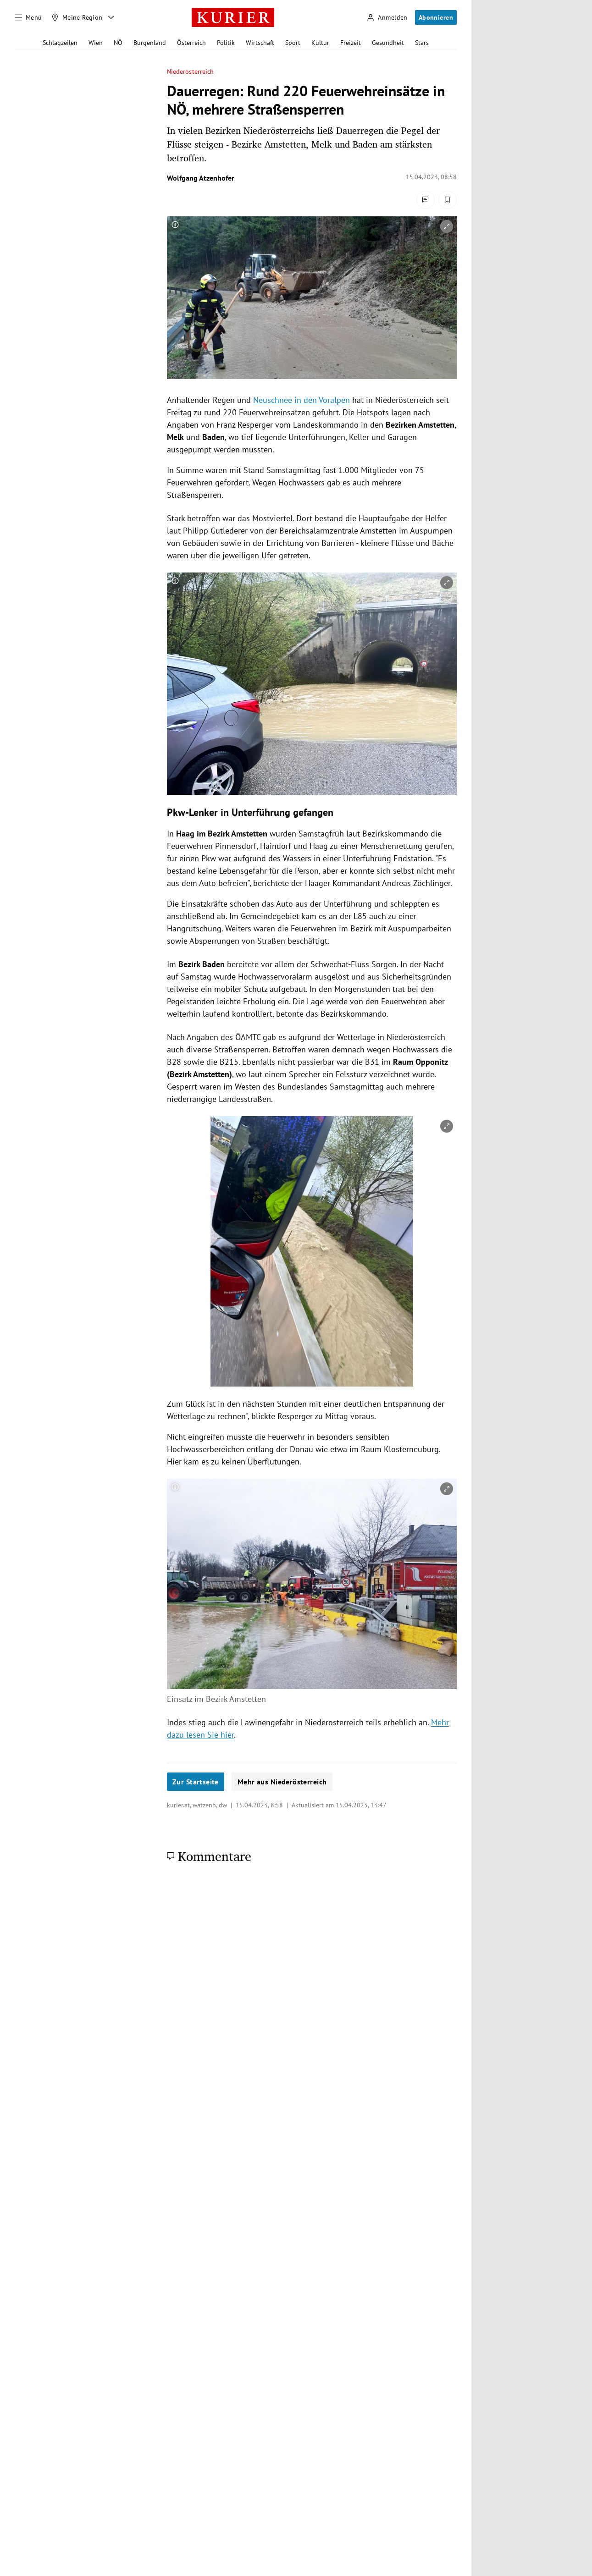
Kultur (320, 43)
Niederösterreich (190, 72)
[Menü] (28, 17)
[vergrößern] (446, 226)
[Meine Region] (77, 17)
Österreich (191, 43)
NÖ (118, 43)
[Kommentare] (425, 200)
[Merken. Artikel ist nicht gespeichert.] (447, 200)
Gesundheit (388, 43)
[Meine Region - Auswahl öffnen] (111, 17)
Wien (96, 43)
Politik (226, 43)
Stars (422, 43)
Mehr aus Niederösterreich (282, 1781)
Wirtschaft (260, 43)
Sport (292, 43)
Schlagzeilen (60, 43)
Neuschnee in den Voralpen (301, 400)
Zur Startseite (195, 1781)
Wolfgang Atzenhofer (200, 177)
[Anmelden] (387, 17)
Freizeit (350, 43)
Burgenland (149, 43)
